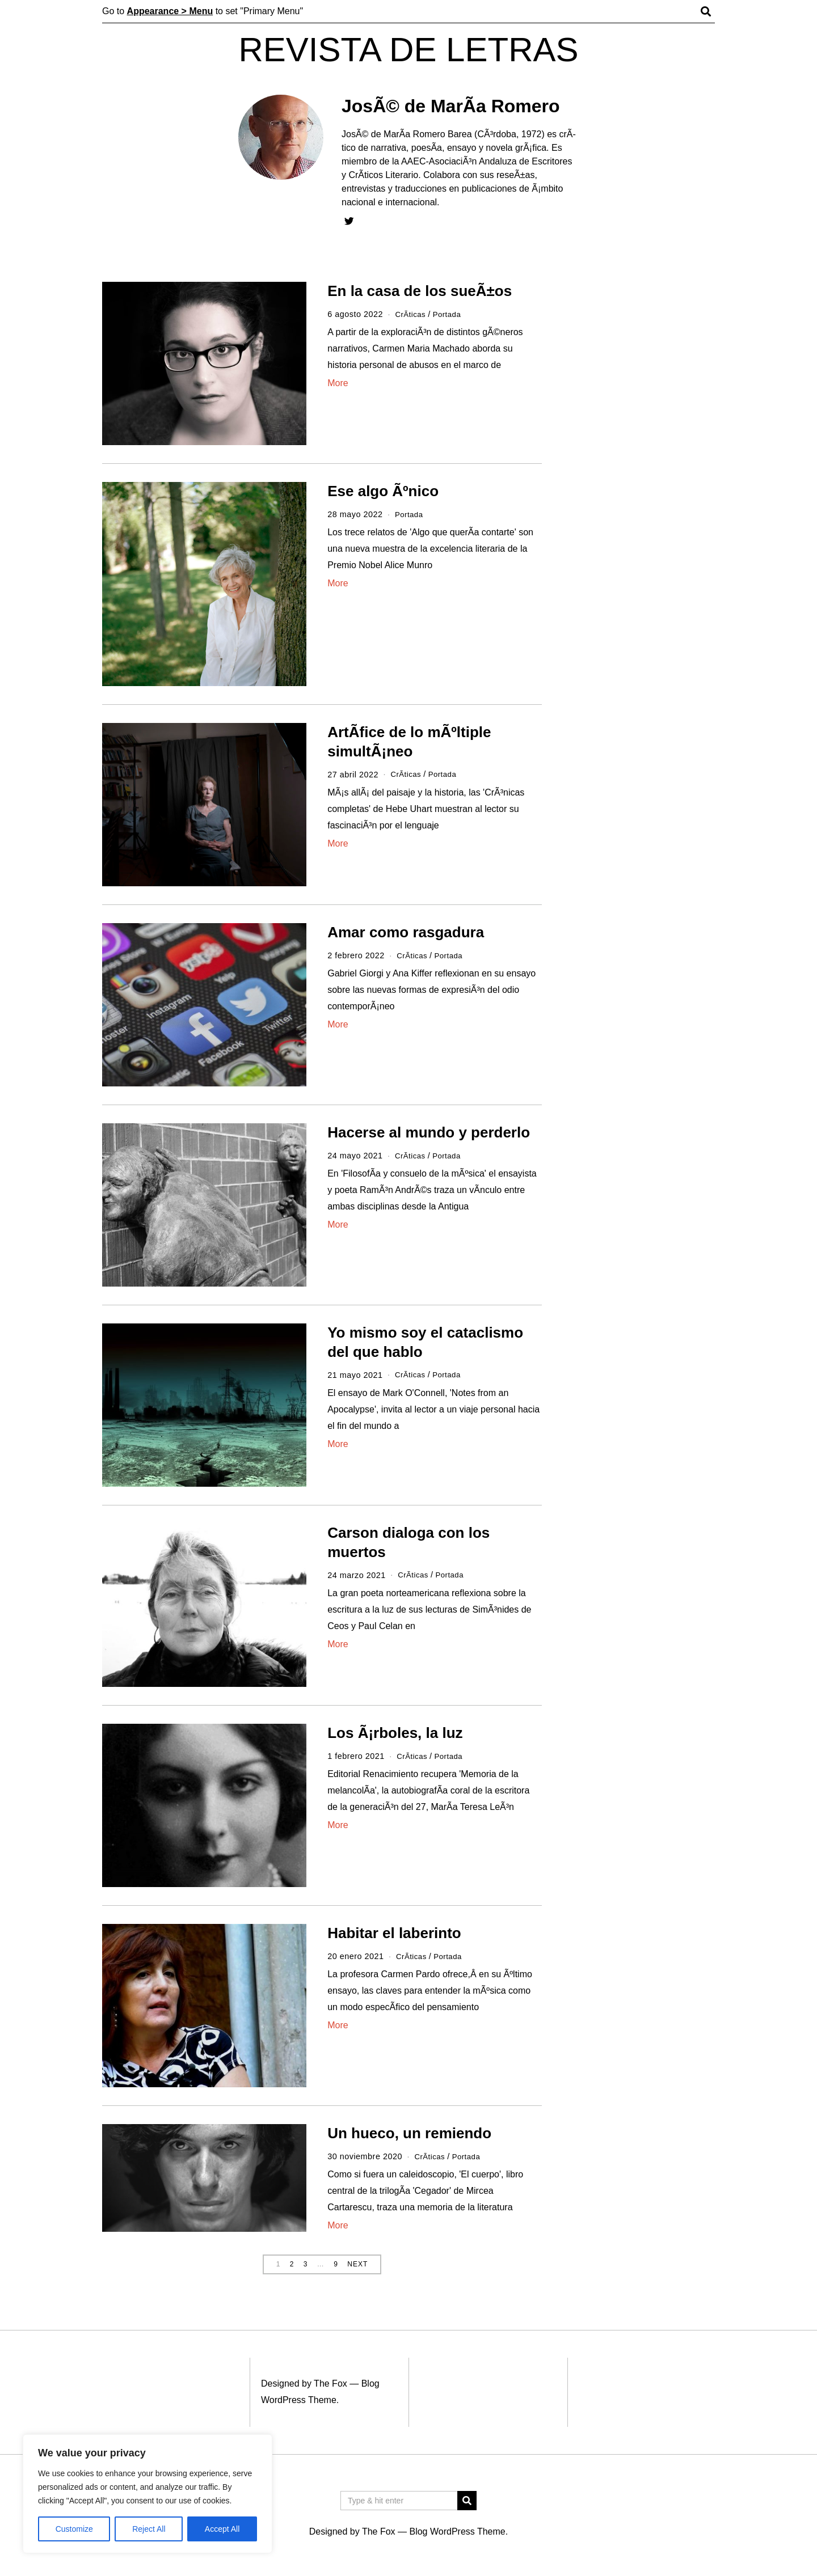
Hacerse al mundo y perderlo (428, 1132)
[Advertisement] (640, 456)
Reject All (148, 2528)
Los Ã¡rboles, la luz (394, 1732)
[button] (467, 2500)
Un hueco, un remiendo (409, 2133)
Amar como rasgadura (405, 932)
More (337, 383)
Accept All (222, 2528)
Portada (450, 314)
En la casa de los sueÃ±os (419, 290)
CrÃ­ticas (411, 314)
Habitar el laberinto (394, 1932)
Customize (74, 2528)
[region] (147, 2493)
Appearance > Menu (170, 11)
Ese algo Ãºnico (383, 491)
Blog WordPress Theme (457, 2531)
